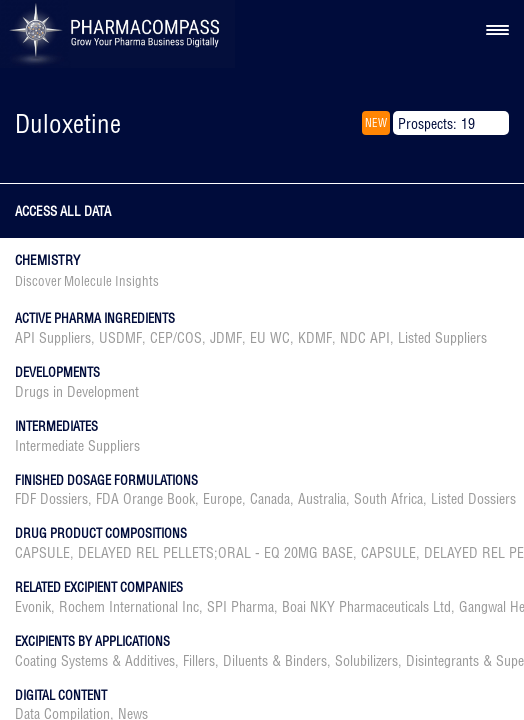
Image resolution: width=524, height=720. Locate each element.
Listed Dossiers (473, 499)
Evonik (33, 607)
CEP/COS (176, 338)
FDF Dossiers (51, 499)
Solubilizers (366, 661)
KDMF (315, 338)
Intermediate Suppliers (77, 446)
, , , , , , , (251, 338)
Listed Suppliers (442, 338)
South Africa (388, 499)
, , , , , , (265, 499)
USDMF (120, 338)
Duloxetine (68, 123)
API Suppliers (53, 338)
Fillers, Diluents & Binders (255, 661)
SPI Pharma (240, 607)
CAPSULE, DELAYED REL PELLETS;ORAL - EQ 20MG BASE (184, 553)
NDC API (365, 338)
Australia (322, 499)
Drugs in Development (77, 392)
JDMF (226, 338)
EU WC (270, 338)
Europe (222, 499)
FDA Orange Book (145, 499)
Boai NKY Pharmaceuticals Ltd (366, 607)
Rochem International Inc (129, 607)
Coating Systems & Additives (95, 661)
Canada (270, 499)
